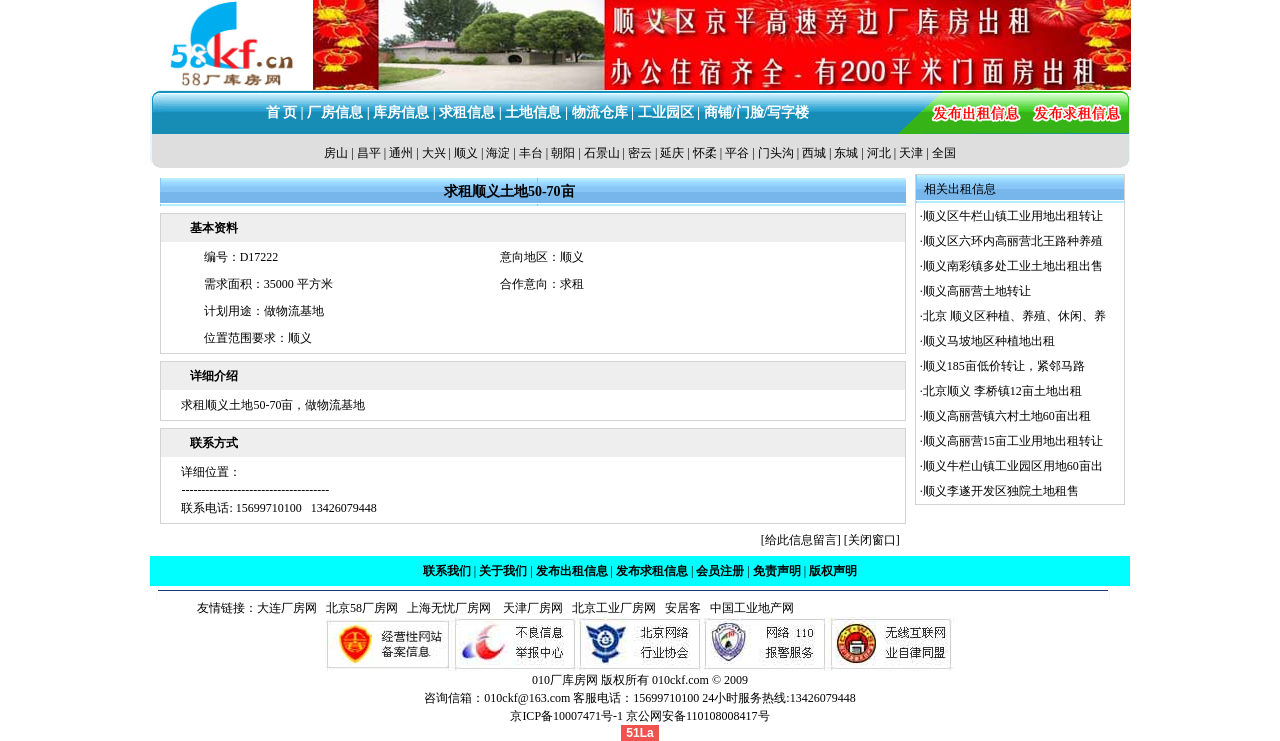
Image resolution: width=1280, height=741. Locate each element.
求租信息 (467, 112)
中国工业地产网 (752, 608)
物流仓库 (600, 112)
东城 (846, 153)
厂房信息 (335, 112)
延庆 (672, 153)
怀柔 (705, 153)
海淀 (498, 153)
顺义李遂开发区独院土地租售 (1001, 491)
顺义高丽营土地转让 (977, 291)
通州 (401, 153)
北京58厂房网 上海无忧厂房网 (405, 608)
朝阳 (563, 153)
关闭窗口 (872, 540)
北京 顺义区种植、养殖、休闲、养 (1014, 316)
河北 (879, 153)
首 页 (282, 112)
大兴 (434, 153)
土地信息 (533, 112)
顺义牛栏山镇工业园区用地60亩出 (1013, 466)
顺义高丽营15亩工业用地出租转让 (1013, 441)
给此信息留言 (801, 540)
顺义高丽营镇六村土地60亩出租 (1007, 416)
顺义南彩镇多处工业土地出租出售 (1013, 266)
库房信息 (401, 112)
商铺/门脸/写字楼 (757, 112)
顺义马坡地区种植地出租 (989, 341)
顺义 (466, 153)
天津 (911, 153)
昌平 (369, 153)
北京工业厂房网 (615, 608)
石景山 (602, 153)
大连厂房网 (287, 608)
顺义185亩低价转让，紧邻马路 (1004, 366)
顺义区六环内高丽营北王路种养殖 (1013, 241)
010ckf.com (680, 680)
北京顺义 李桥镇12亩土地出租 (1002, 391)
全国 (944, 153)
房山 (336, 153)
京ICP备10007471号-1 (566, 716)
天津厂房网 (528, 608)
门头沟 (776, 153)
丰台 (531, 153)
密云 (640, 153)
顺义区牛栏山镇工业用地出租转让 (1013, 216)
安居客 (683, 608)
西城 (814, 153)
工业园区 (666, 112)
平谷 (737, 153)
